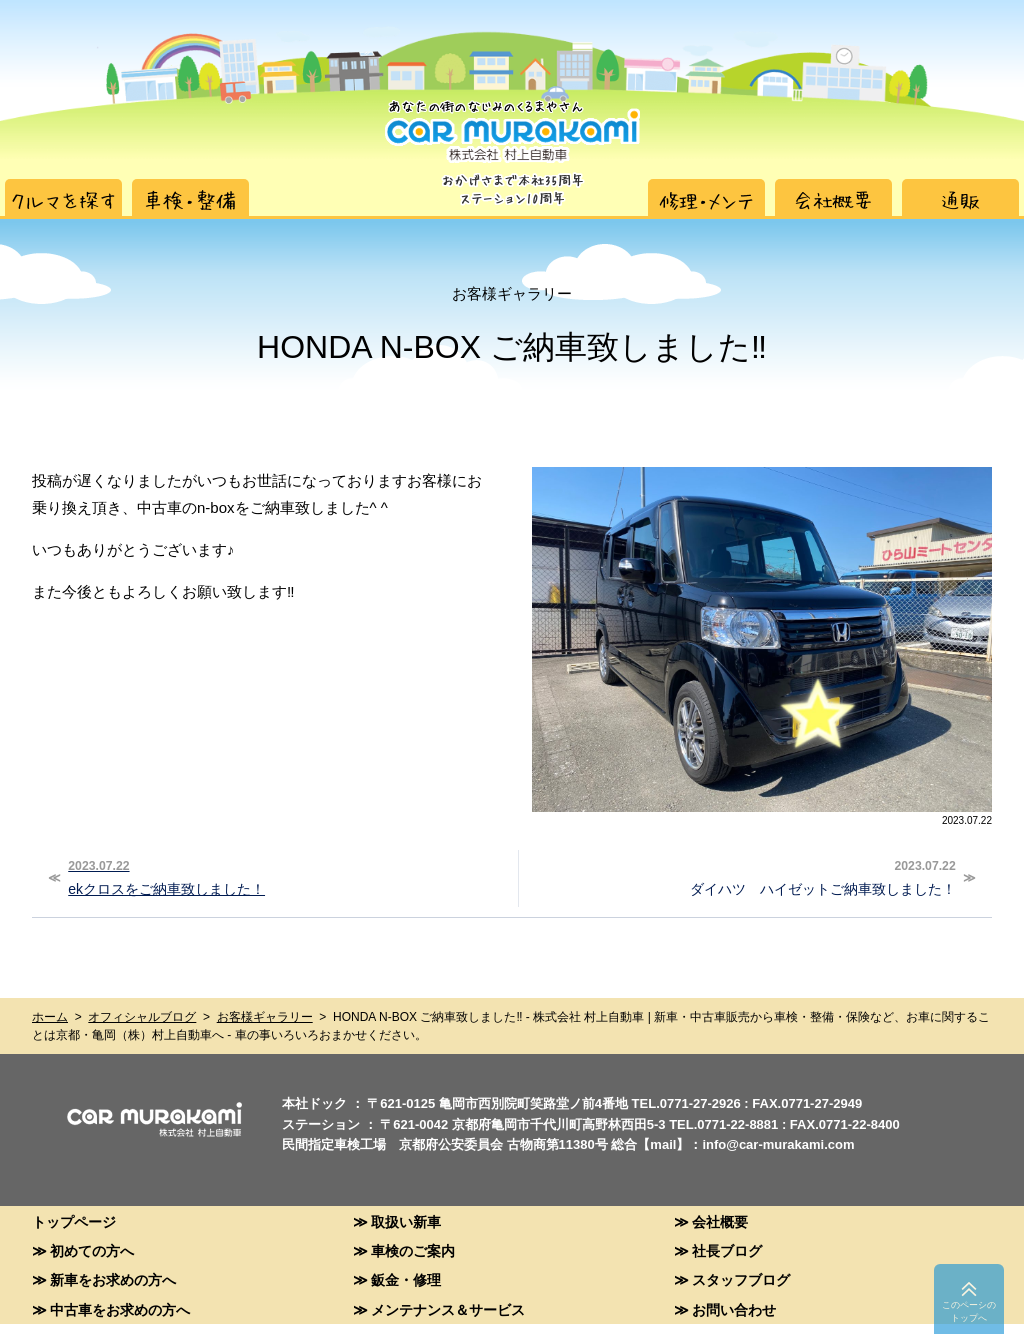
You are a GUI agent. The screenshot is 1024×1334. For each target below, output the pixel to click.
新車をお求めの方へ (113, 1279)
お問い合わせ (734, 1309)
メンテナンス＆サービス (448, 1309)
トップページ (74, 1221)
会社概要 (720, 1221)
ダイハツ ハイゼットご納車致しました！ (740, 876)
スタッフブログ (741, 1279)
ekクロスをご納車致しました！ (284, 876)
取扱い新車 (406, 1221)
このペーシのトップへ (969, 1311)
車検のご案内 (413, 1250)
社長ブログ (727, 1250)
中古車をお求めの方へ (120, 1309)
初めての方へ (92, 1250)
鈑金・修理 (406, 1279)
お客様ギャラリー (265, 1017)
